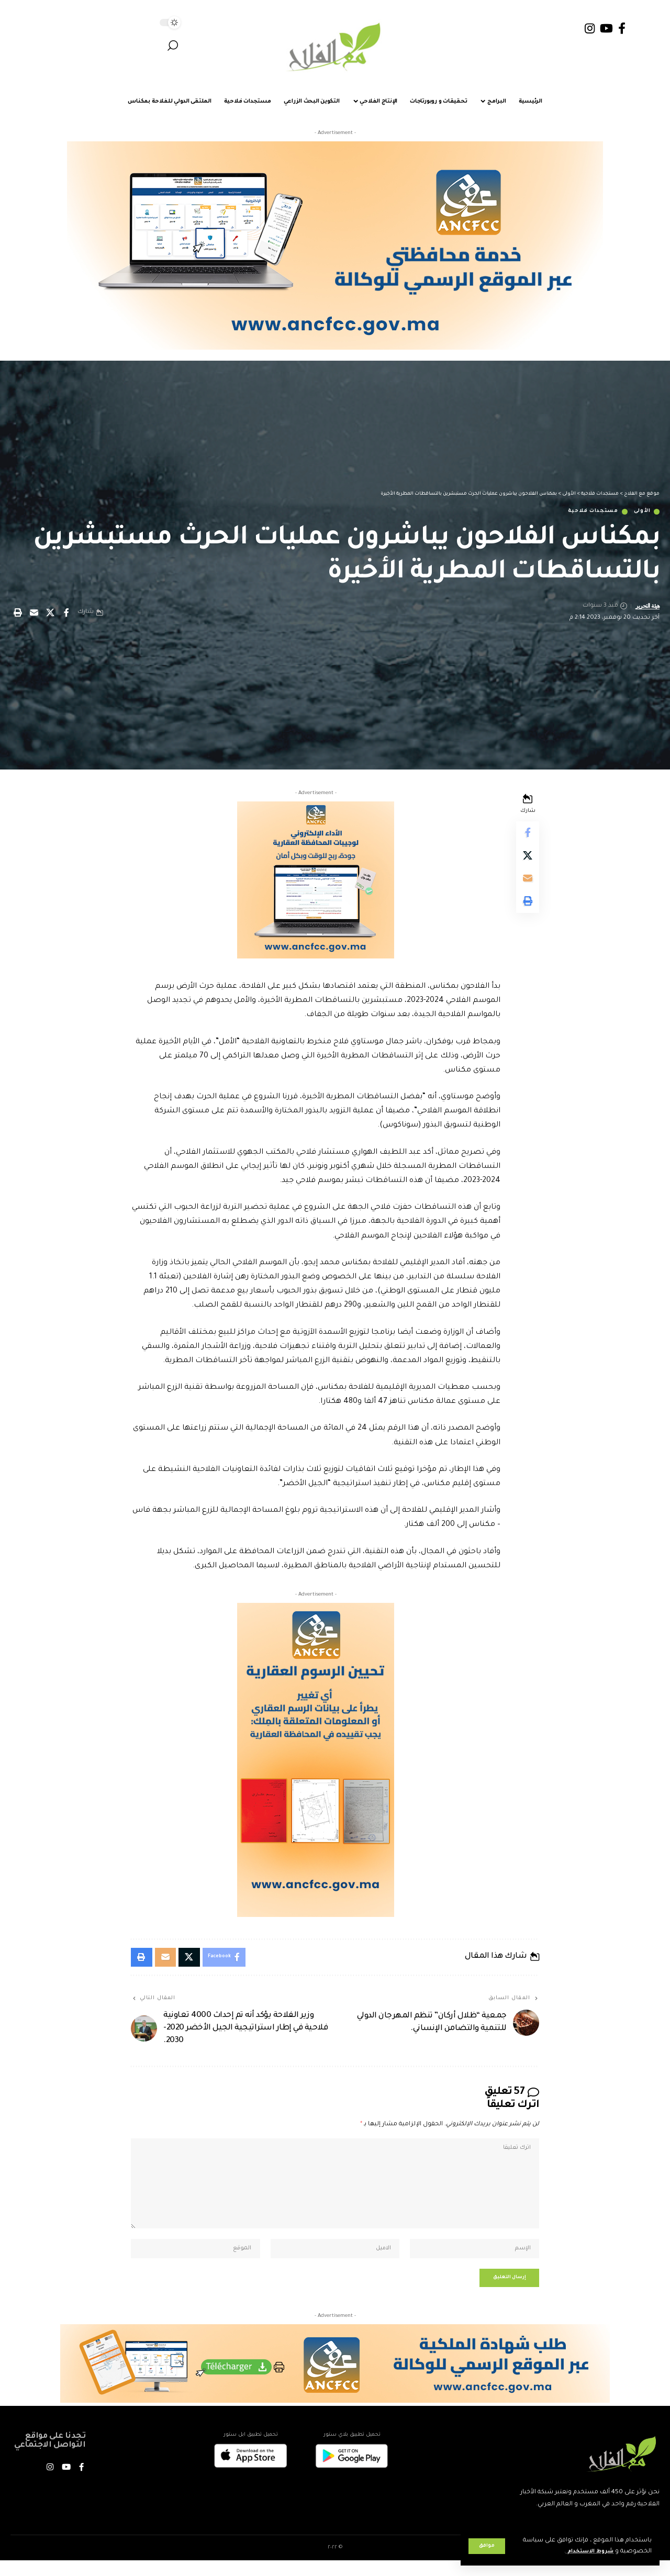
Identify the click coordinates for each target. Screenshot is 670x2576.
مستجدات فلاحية (583, 512)
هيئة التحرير (645, 607)
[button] (486, 2546)
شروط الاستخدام (586, 2551)
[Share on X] (50, 613)
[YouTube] (606, 28)
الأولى (640, 512)
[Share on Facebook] (66, 613)
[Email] (34, 613)
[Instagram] (589, 28)
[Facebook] (622, 28)
